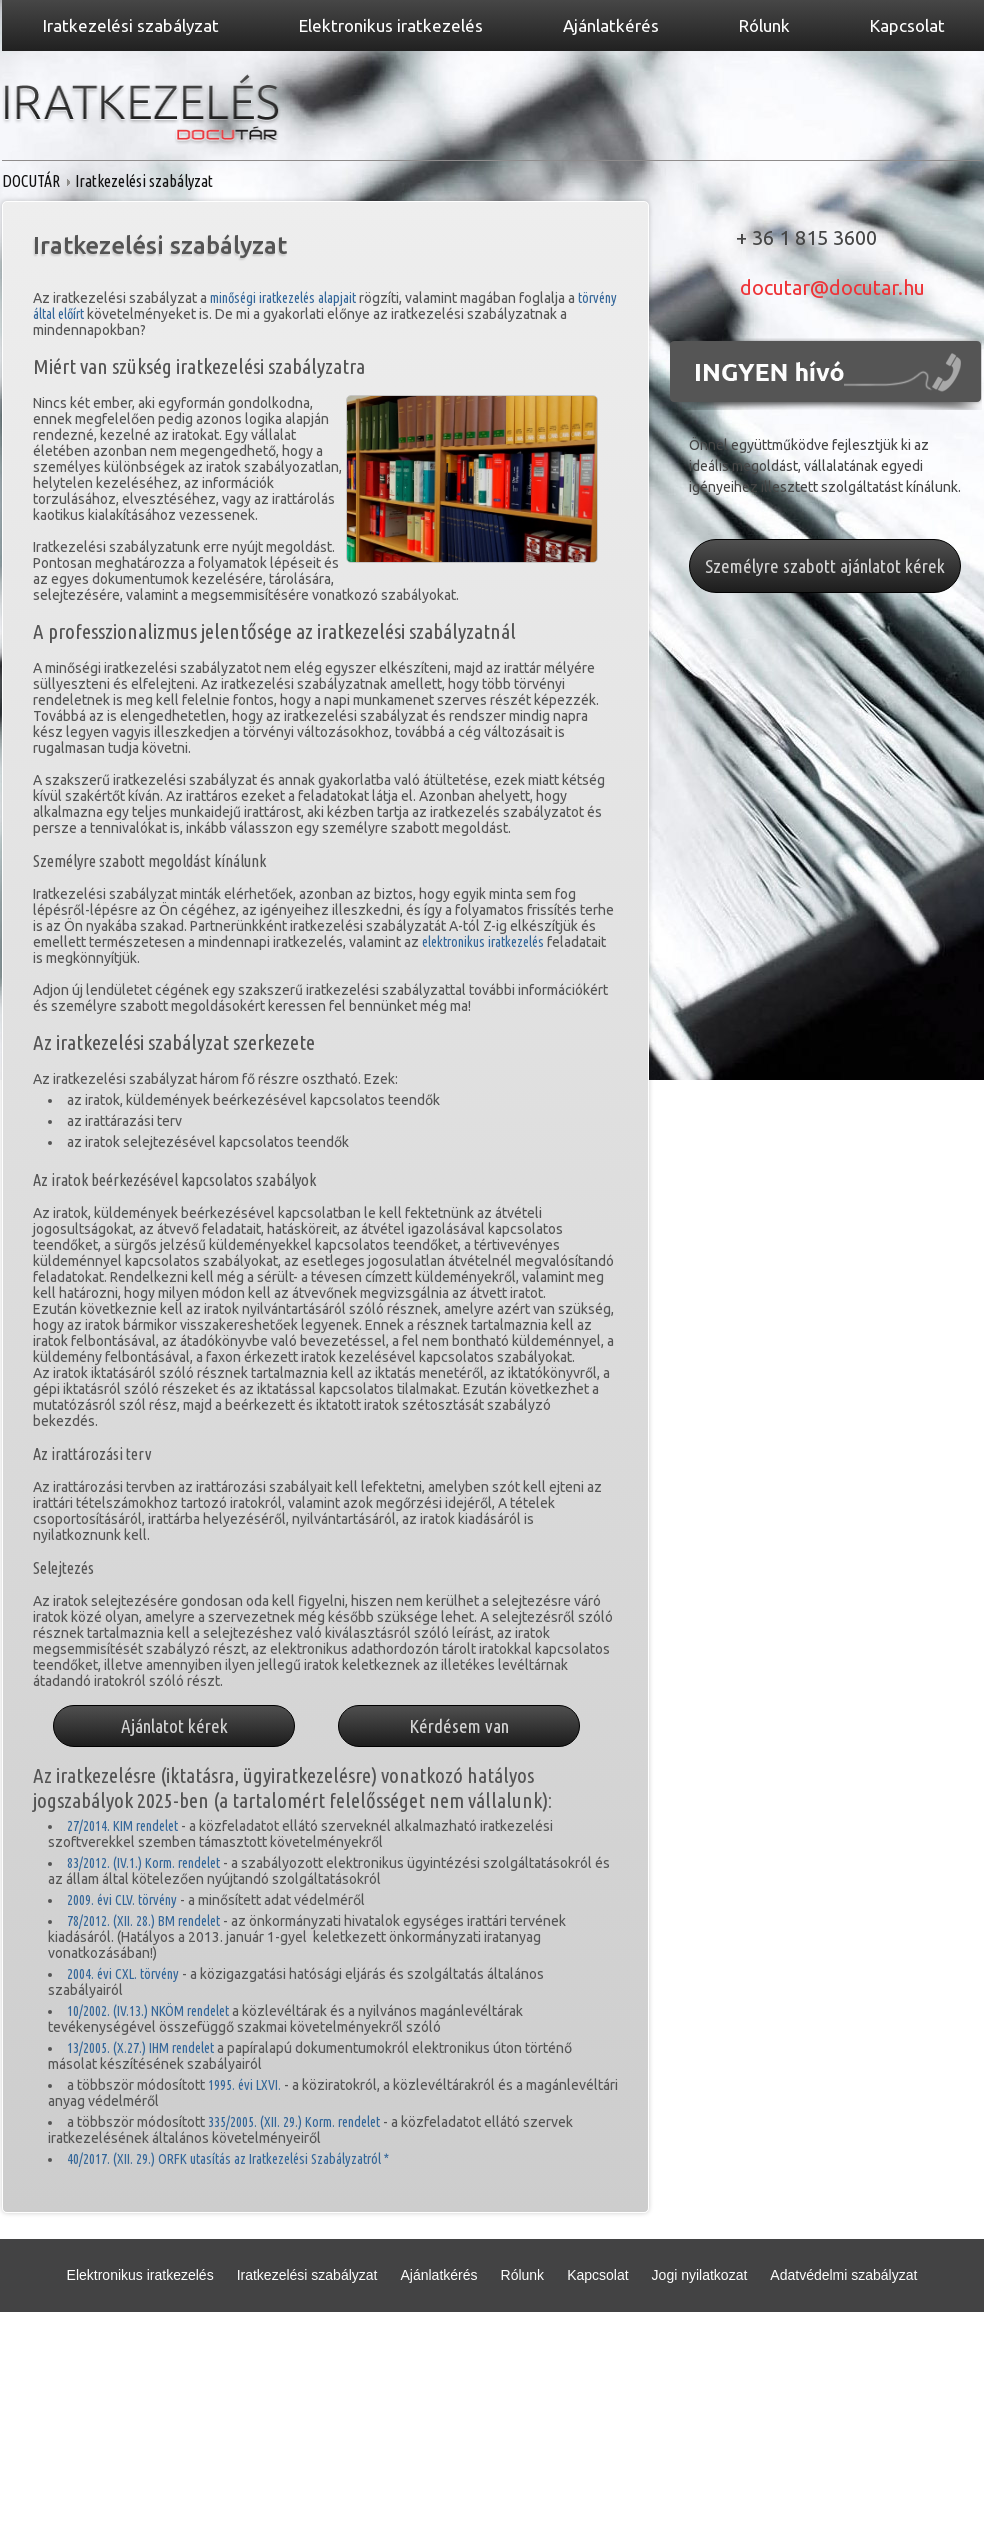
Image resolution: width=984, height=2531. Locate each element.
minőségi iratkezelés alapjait (283, 298)
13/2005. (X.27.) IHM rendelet (140, 2048)
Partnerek (577, 2348)
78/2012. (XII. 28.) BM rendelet (143, 1921)
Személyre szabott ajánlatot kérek (825, 566)
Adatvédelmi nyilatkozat (450, 2348)
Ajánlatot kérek (174, 1726)
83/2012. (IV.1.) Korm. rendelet (143, 1863)
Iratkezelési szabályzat (307, 2275)
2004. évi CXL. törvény (123, 1974)
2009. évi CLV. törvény (122, 1900)
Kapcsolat (597, 2275)
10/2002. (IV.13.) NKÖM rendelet (148, 2011)
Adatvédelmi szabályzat (843, 2275)
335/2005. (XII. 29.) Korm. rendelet (294, 2122)
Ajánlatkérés (438, 2275)
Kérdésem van (459, 1726)
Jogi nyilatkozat (700, 2275)
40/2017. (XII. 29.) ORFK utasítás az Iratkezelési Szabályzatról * (228, 2159)
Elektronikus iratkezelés (140, 2275)
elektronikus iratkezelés (484, 942)
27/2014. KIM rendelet (122, 1826)
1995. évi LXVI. (244, 2085)
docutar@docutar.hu (832, 287)
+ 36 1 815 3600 (806, 237)
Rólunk (523, 2275)
